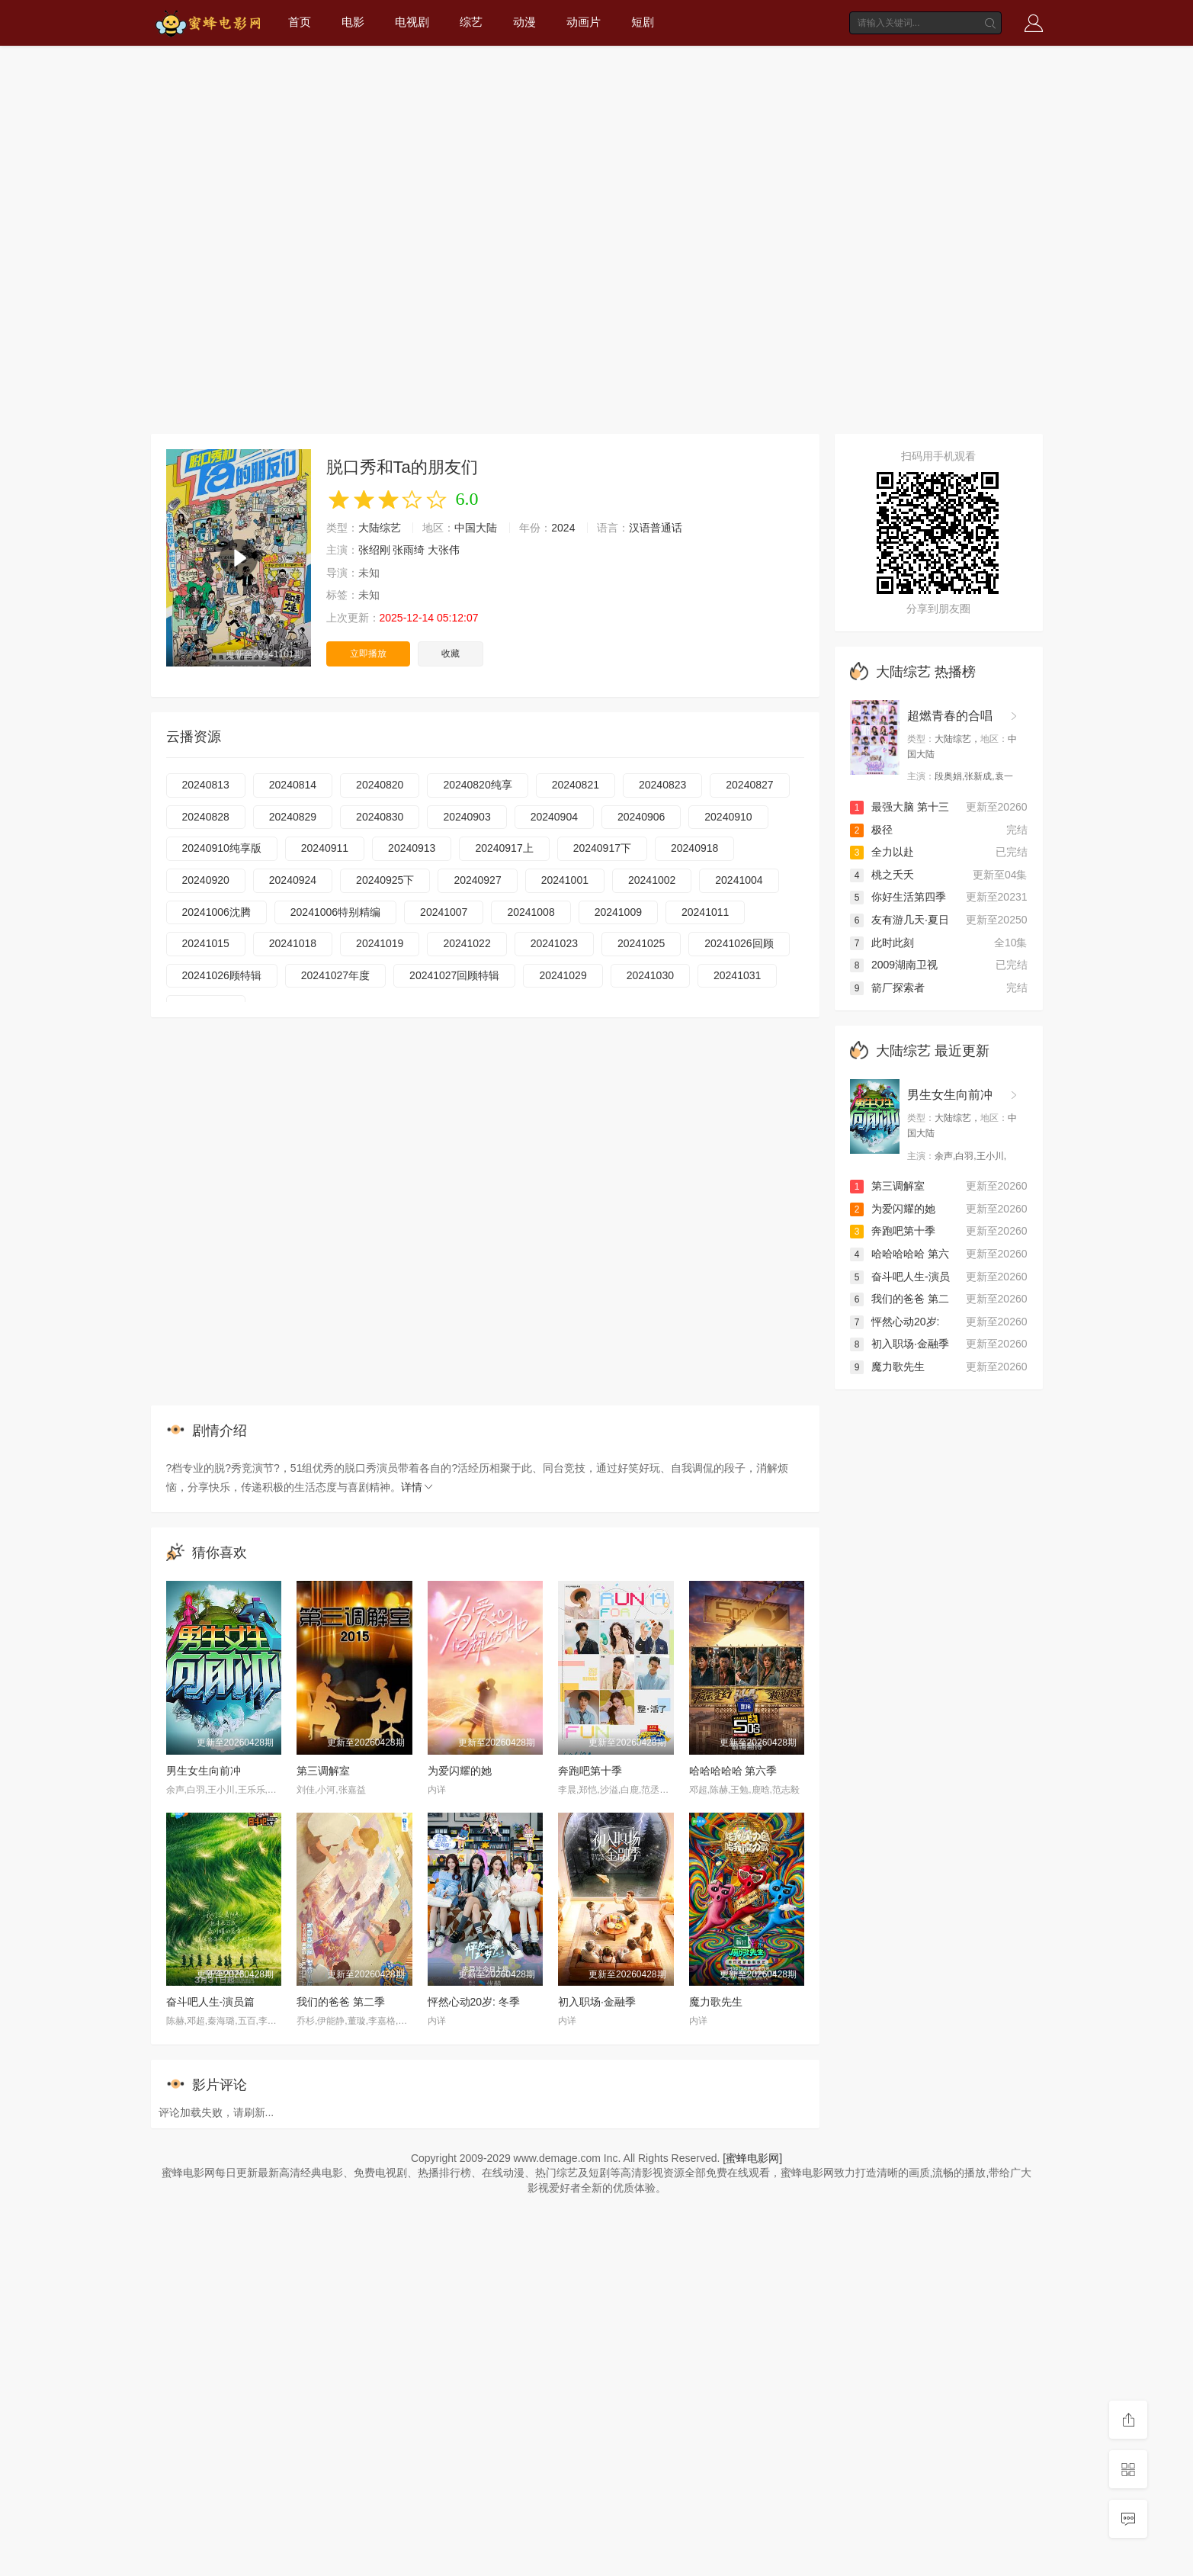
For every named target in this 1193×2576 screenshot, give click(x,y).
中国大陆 (475, 528)
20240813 (205, 785)
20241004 (738, 880)
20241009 (618, 912)
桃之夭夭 (882, 875)
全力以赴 (882, 852)
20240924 (292, 880)
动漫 (524, 21)
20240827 (749, 785)
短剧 (642, 21)
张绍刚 (374, 550)
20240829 (292, 817)
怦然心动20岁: (894, 1321)
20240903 (466, 817)
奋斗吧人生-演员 (900, 1276)
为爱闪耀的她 (460, 1771)
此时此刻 (882, 942)
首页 (299, 21)
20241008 (530, 912)
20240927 (477, 880)
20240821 (575, 785)
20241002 (651, 880)
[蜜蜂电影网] (752, 2158)
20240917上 (504, 848)
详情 (418, 1487)
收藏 (450, 653)
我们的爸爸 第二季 (341, 2002)
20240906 (641, 817)
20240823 (662, 785)
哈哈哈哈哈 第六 (899, 1254)
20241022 (466, 943)
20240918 (694, 848)
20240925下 (385, 880)
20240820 (379, 785)
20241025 (641, 943)
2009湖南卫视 (894, 965)
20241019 (379, 943)
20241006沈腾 (216, 912)
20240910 (728, 817)
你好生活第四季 (898, 897)
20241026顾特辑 (221, 975)
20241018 (292, 943)
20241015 (205, 943)
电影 (353, 21)
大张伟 (444, 550)
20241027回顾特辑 (454, 975)
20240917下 (602, 848)
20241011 (705, 912)
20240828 (205, 817)
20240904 (554, 817)
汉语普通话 (655, 528)
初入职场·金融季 (597, 2002)
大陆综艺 (379, 528)
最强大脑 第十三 (899, 807)
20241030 (650, 975)
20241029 (562, 975)
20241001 (564, 880)
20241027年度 (335, 975)
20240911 (324, 848)
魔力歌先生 (715, 2002)
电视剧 (412, 21)
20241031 (737, 975)
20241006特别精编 (335, 912)
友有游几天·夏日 (899, 920)
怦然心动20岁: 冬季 (474, 2002)
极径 (871, 830)
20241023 (554, 943)
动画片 (583, 21)
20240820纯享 (477, 785)
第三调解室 (323, 1771)
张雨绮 (409, 550)
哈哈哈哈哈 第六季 (733, 1771)
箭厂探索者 (887, 987)
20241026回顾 (738, 943)
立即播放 (368, 653)
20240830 (379, 817)
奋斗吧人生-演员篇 (210, 2002)
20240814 (292, 785)
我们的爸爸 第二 (899, 1299)
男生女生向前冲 (203, 1771)
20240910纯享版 (221, 848)
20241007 (443, 912)
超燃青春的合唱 (950, 715)
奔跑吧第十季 (590, 1771)
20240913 (411, 848)
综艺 (471, 21)
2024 (563, 528)
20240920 (205, 880)
